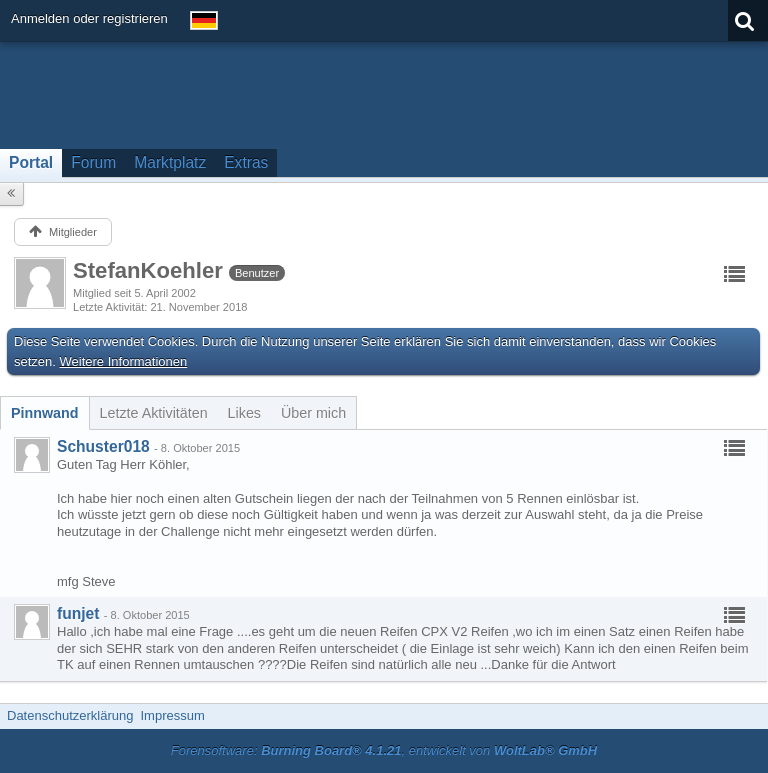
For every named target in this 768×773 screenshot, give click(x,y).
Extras (246, 162)
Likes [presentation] (244, 413)
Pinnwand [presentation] (45, 413)
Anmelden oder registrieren (89, 18)
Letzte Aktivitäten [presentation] (154, 413)
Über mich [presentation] (313, 413)
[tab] (45, 413)
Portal (31, 162)
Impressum (172, 715)
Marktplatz (170, 162)
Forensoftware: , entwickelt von (384, 750)
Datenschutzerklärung (70, 715)
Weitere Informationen (124, 361)
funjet (78, 613)
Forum (93, 162)
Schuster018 (103, 446)
